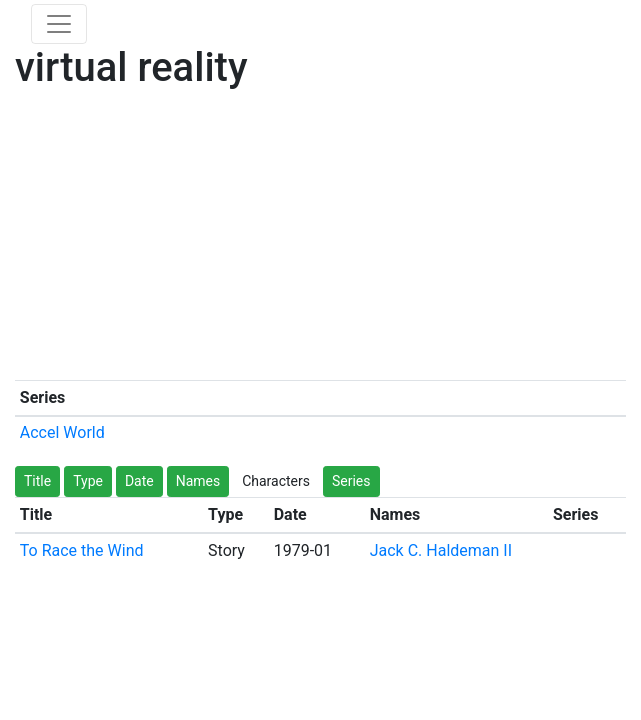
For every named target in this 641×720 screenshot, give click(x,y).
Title (37, 481)
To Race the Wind (82, 550)
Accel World (62, 432)
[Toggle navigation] (59, 24)
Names (198, 481)
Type (88, 481)
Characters (276, 481)
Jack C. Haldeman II (441, 550)
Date (139, 481)
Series (351, 481)
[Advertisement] (320, 240)
